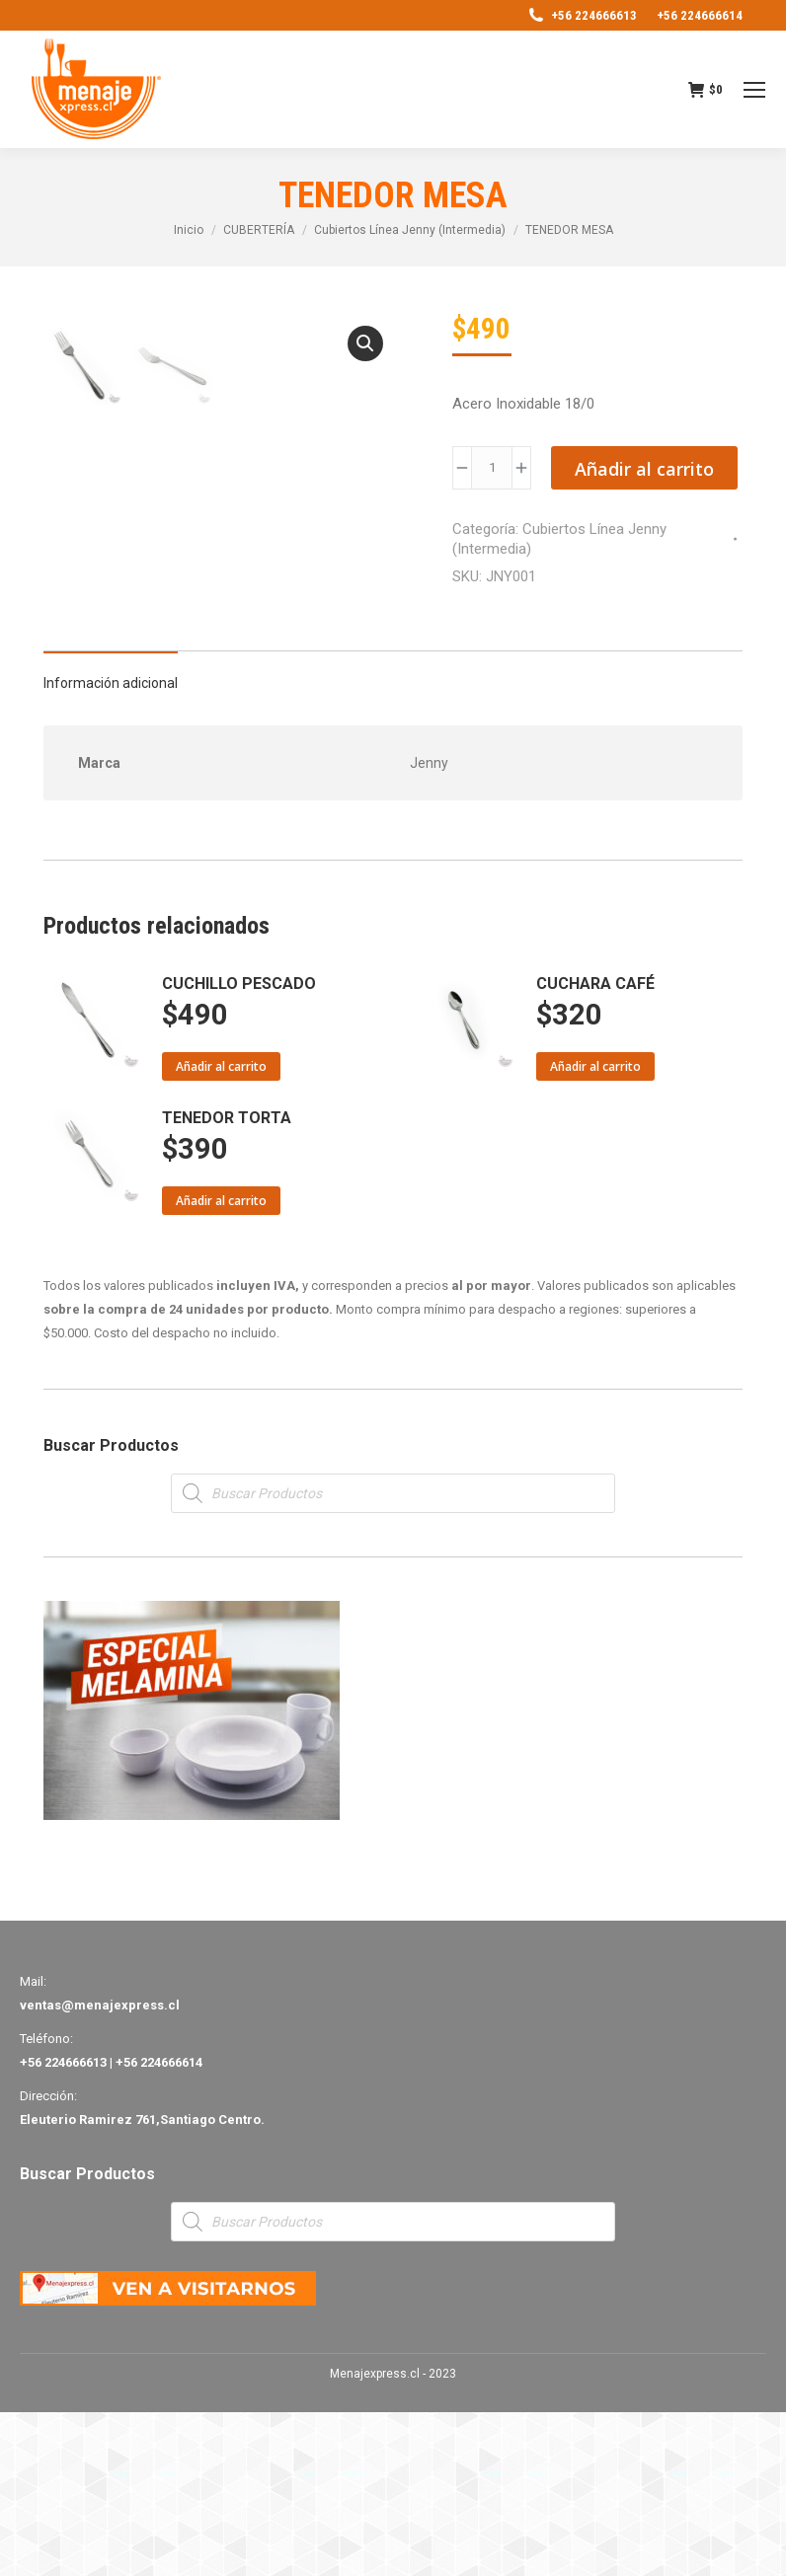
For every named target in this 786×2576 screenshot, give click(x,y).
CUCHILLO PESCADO (239, 1147)
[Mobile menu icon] (754, 90)
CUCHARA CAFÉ (595, 1147)
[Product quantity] (491, 468)
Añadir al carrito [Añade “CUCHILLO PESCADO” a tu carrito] (221, 1230)
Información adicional (110, 847)
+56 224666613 (581, 15)
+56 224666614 (700, 15)
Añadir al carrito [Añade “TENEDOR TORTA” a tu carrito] (221, 1364)
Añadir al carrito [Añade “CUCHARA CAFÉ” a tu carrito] (595, 1230)
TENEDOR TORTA (226, 1281)
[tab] (110, 837)
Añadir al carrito (644, 469)
